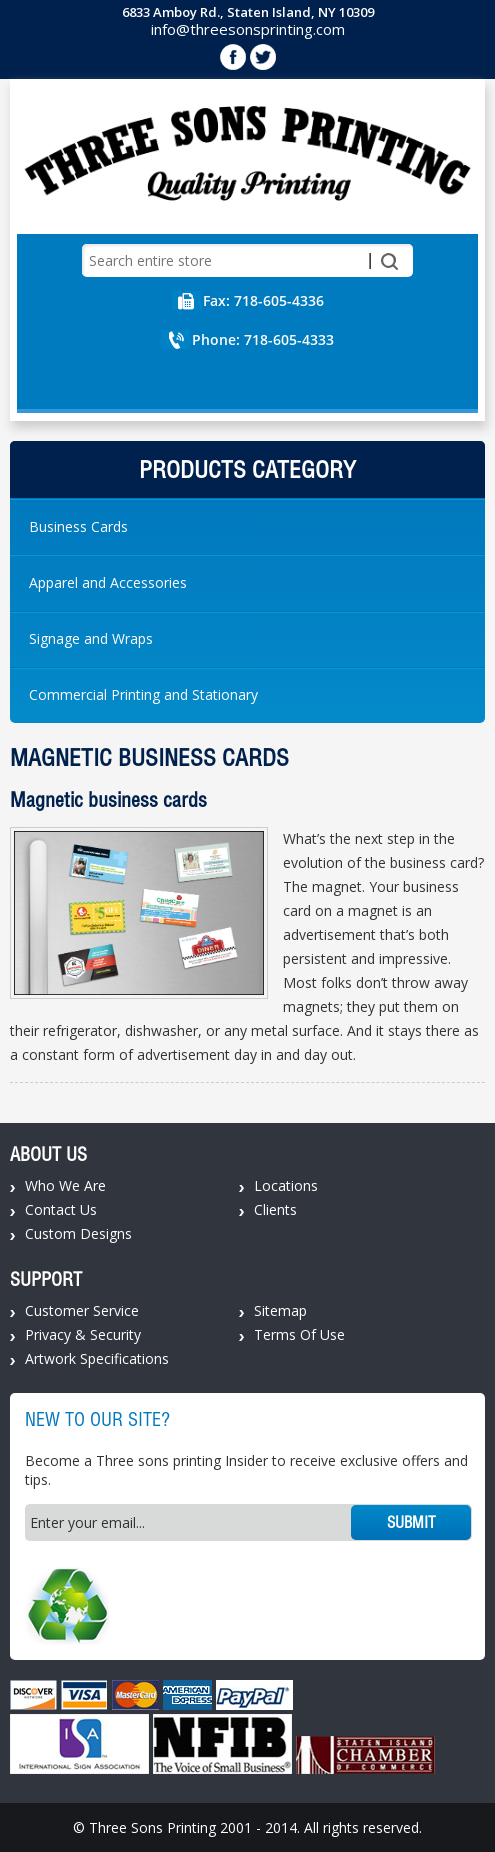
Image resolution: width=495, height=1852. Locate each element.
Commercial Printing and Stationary (143, 694)
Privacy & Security (83, 1334)
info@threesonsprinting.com (248, 29)
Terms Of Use (299, 1334)
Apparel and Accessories (108, 582)
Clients (275, 1209)
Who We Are (65, 1185)
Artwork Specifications (97, 1358)
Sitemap (280, 1310)
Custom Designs (78, 1233)
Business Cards (78, 526)
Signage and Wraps (91, 638)
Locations (286, 1185)
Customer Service (82, 1310)
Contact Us (61, 1209)
